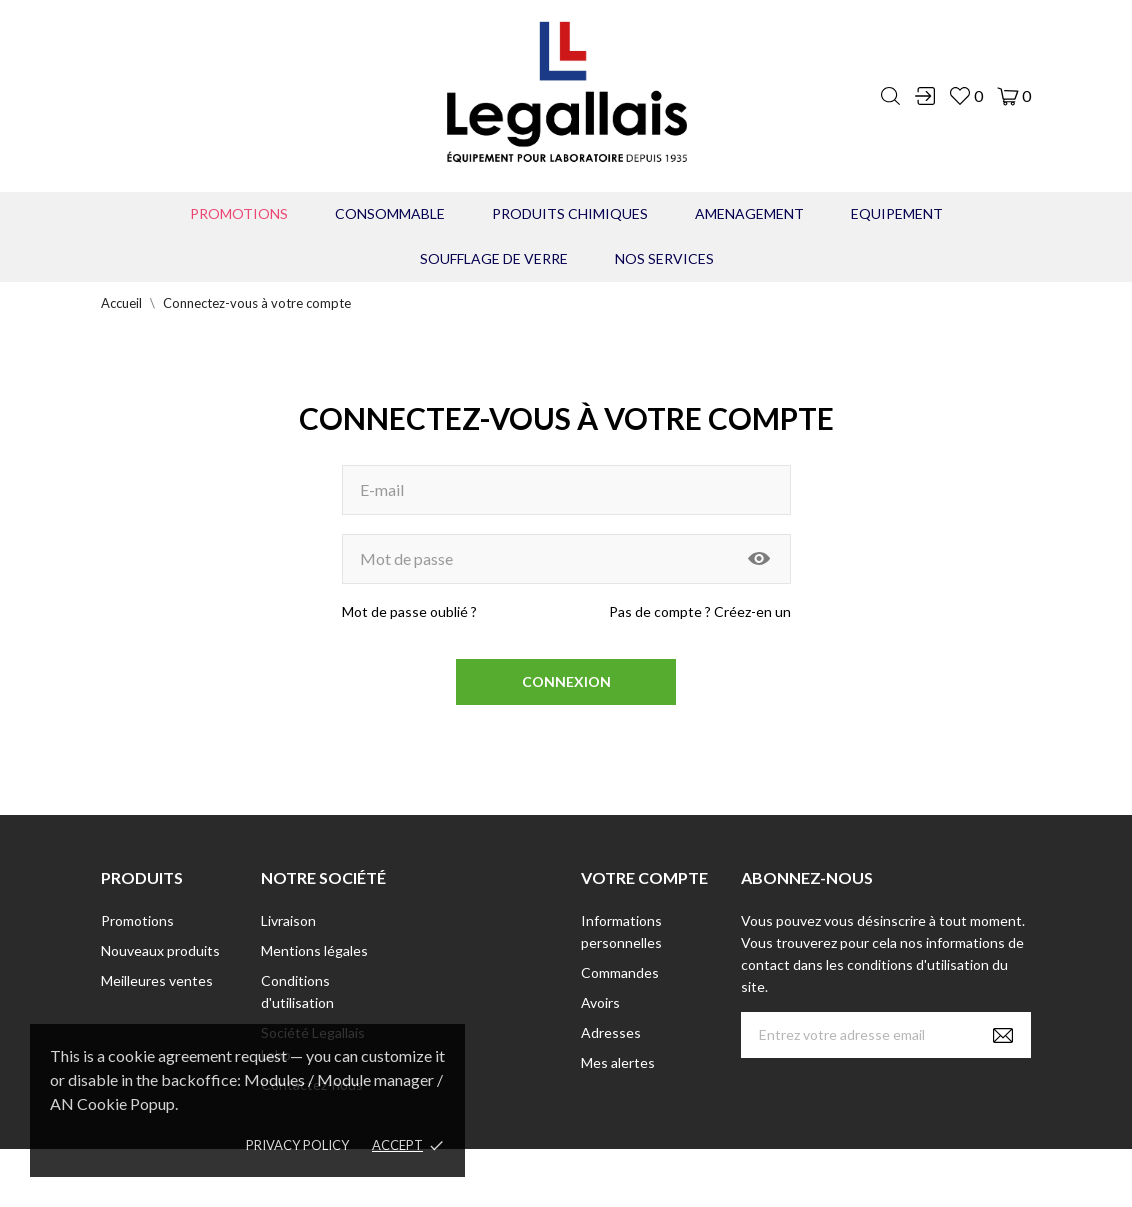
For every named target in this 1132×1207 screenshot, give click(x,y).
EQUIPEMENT (897, 213)
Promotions (239, 213)
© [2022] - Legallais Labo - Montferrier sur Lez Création (529, 1177)
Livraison (288, 920)
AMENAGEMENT (749, 213)
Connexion (566, 681)
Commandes (620, 972)
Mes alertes (618, 1062)
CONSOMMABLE (390, 213)
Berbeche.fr (738, 1177)
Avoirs (600, 1002)
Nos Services (664, 258)
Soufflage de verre (494, 258)
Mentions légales (314, 950)
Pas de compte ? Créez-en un (700, 611)
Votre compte (644, 877)
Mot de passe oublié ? (409, 611)
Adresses (611, 1032)
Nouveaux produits (160, 950)
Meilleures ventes (157, 980)
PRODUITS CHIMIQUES (570, 213)
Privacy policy (297, 1145)
